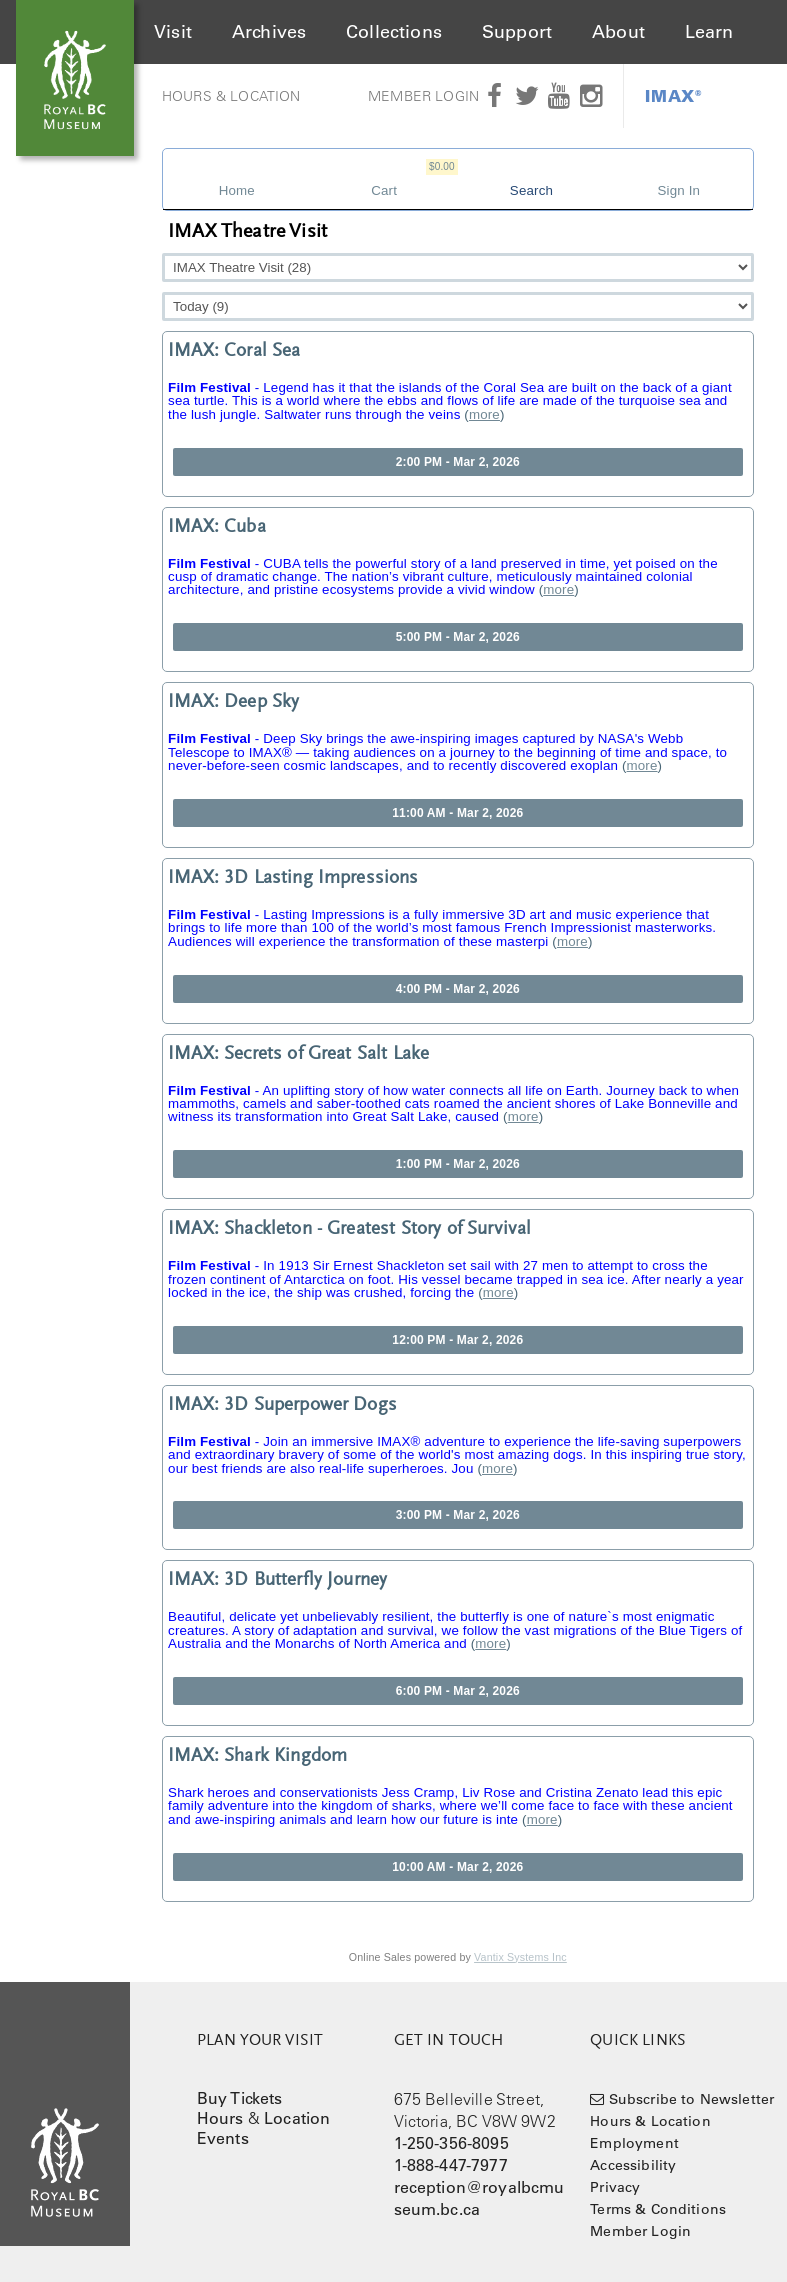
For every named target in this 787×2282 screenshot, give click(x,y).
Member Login (423, 96)
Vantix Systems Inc (520, 1957)
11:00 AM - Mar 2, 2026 (457, 813)
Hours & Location (231, 96)
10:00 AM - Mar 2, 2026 (457, 1867)
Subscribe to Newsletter (692, 2099)
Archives (269, 32)
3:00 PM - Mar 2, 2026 (458, 1515)
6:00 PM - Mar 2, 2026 (458, 1691)
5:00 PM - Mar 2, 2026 (458, 637)
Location (297, 2118)
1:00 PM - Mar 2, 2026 (458, 1164)
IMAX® (673, 95)
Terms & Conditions (658, 2209)
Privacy (615, 2187)
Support (517, 32)
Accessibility (633, 2165)
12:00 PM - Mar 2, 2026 (457, 1340)
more (484, 414)
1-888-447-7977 (451, 2165)
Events (223, 2138)
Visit (173, 32)
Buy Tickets (240, 2098)
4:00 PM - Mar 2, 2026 (458, 989)
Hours (220, 2118)
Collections (394, 32)
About (618, 32)
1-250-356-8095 (451, 2143)
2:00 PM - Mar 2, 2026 (458, 462)
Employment (634, 2143)
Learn (709, 32)
